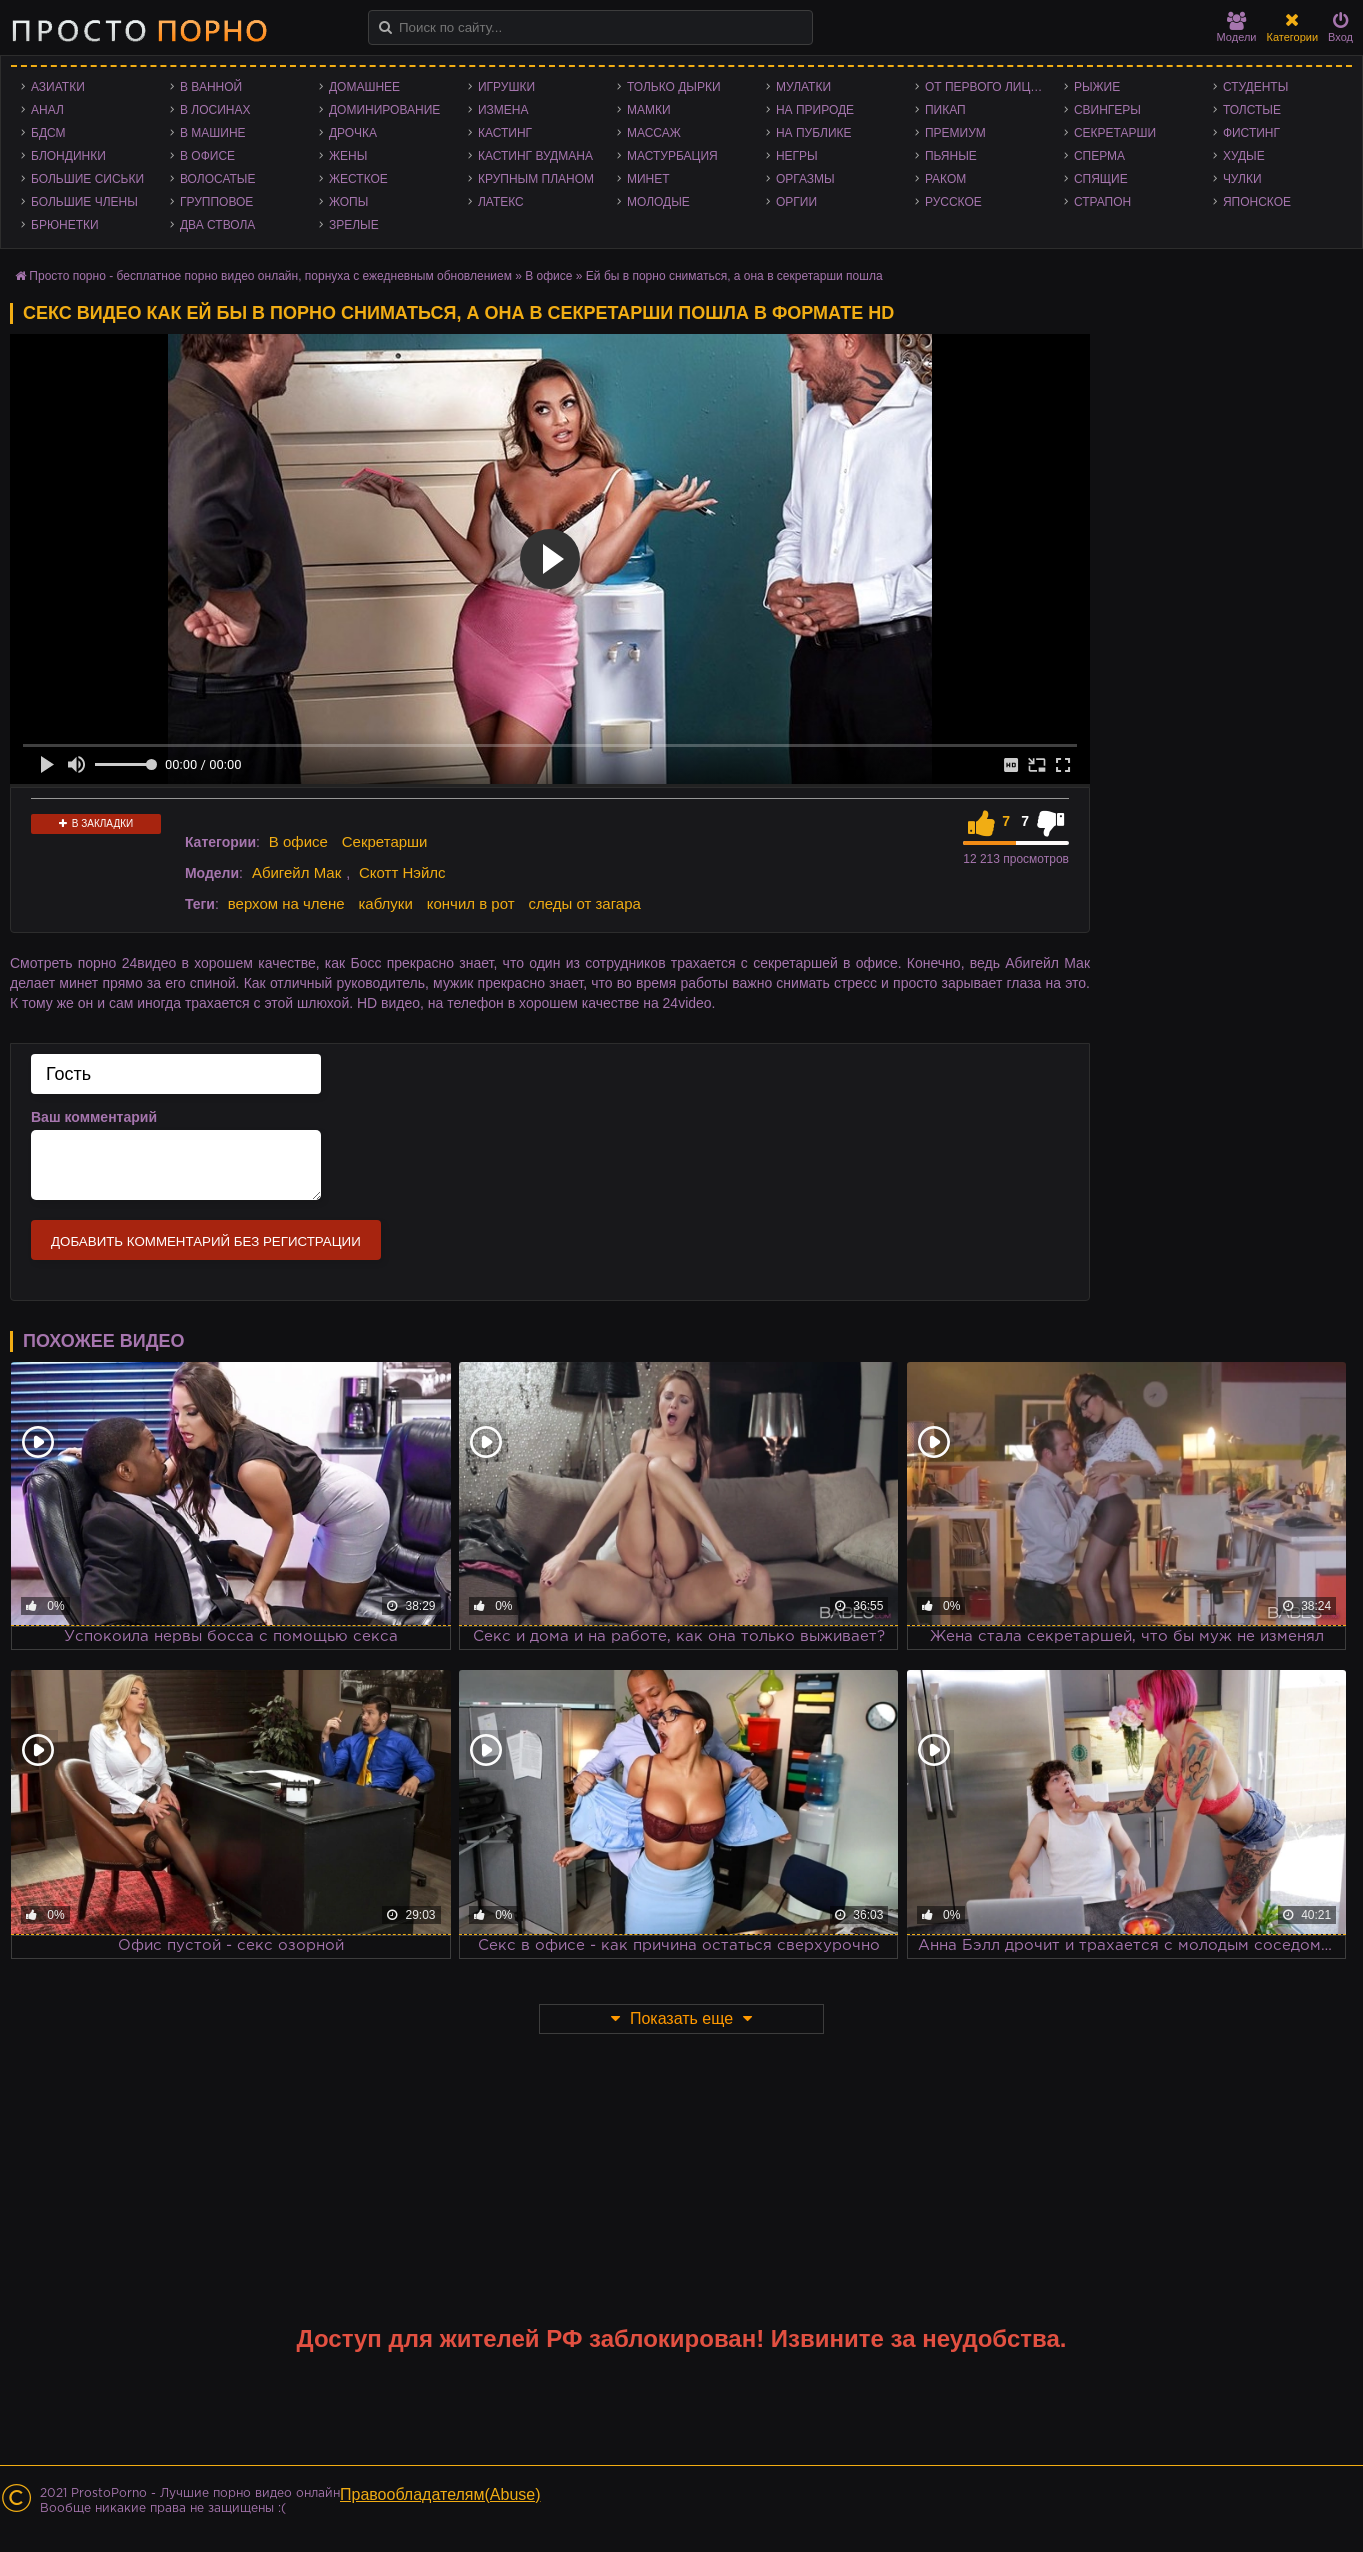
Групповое (216, 202)
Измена (503, 110)
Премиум (955, 133)
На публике (814, 133)
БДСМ (48, 133)
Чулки (1242, 179)
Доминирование (384, 110)
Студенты (1255, 87)
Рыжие (1097, 87)
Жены (348, 156)
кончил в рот (471, 903)
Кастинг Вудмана (535, 156)
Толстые (1252, 110)
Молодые (658, 202)
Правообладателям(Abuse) (440, 2494)
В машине (213, 133)
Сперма (1099, 156)
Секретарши (1115, 133)
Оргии (796, 202)
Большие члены (84, 202)
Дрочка (353, 133)
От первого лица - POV (989, 87)
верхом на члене (286, 903)
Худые (1244, 156)
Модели (1237, 27)
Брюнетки (65, 225)
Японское (1257, 202)
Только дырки (674, 87)
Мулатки (803, 87)
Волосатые (217, 179)
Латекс (501, 202)
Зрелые (354, 225)
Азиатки (58, 87)
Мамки (649, 110)
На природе (815, 110)
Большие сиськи (87, 179)
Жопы (348, 202)
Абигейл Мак (296, 872)
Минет (648, 179)
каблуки (385, 903)
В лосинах (215, 110)
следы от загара (584, 903)
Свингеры (1107, 110)
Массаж (654, 133)
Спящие (1101, 179)
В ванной (211, 87)
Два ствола (217, 225)
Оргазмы (805, 179)
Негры (797, 156)
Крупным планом (536, 179)
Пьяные (951, 156)
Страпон (1102, 202)
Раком (945, 179)
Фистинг (1251, 133)
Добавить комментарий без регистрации (206, 1241)
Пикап (945, 110)
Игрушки (506, 87)
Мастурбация (672, 156)
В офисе (207, 156)
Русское (953, 202)
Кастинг (505, 133)
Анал (47, 110)
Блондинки (68, 156)
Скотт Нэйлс (402, 872)
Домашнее (364, 87)
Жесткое (358, 179)
